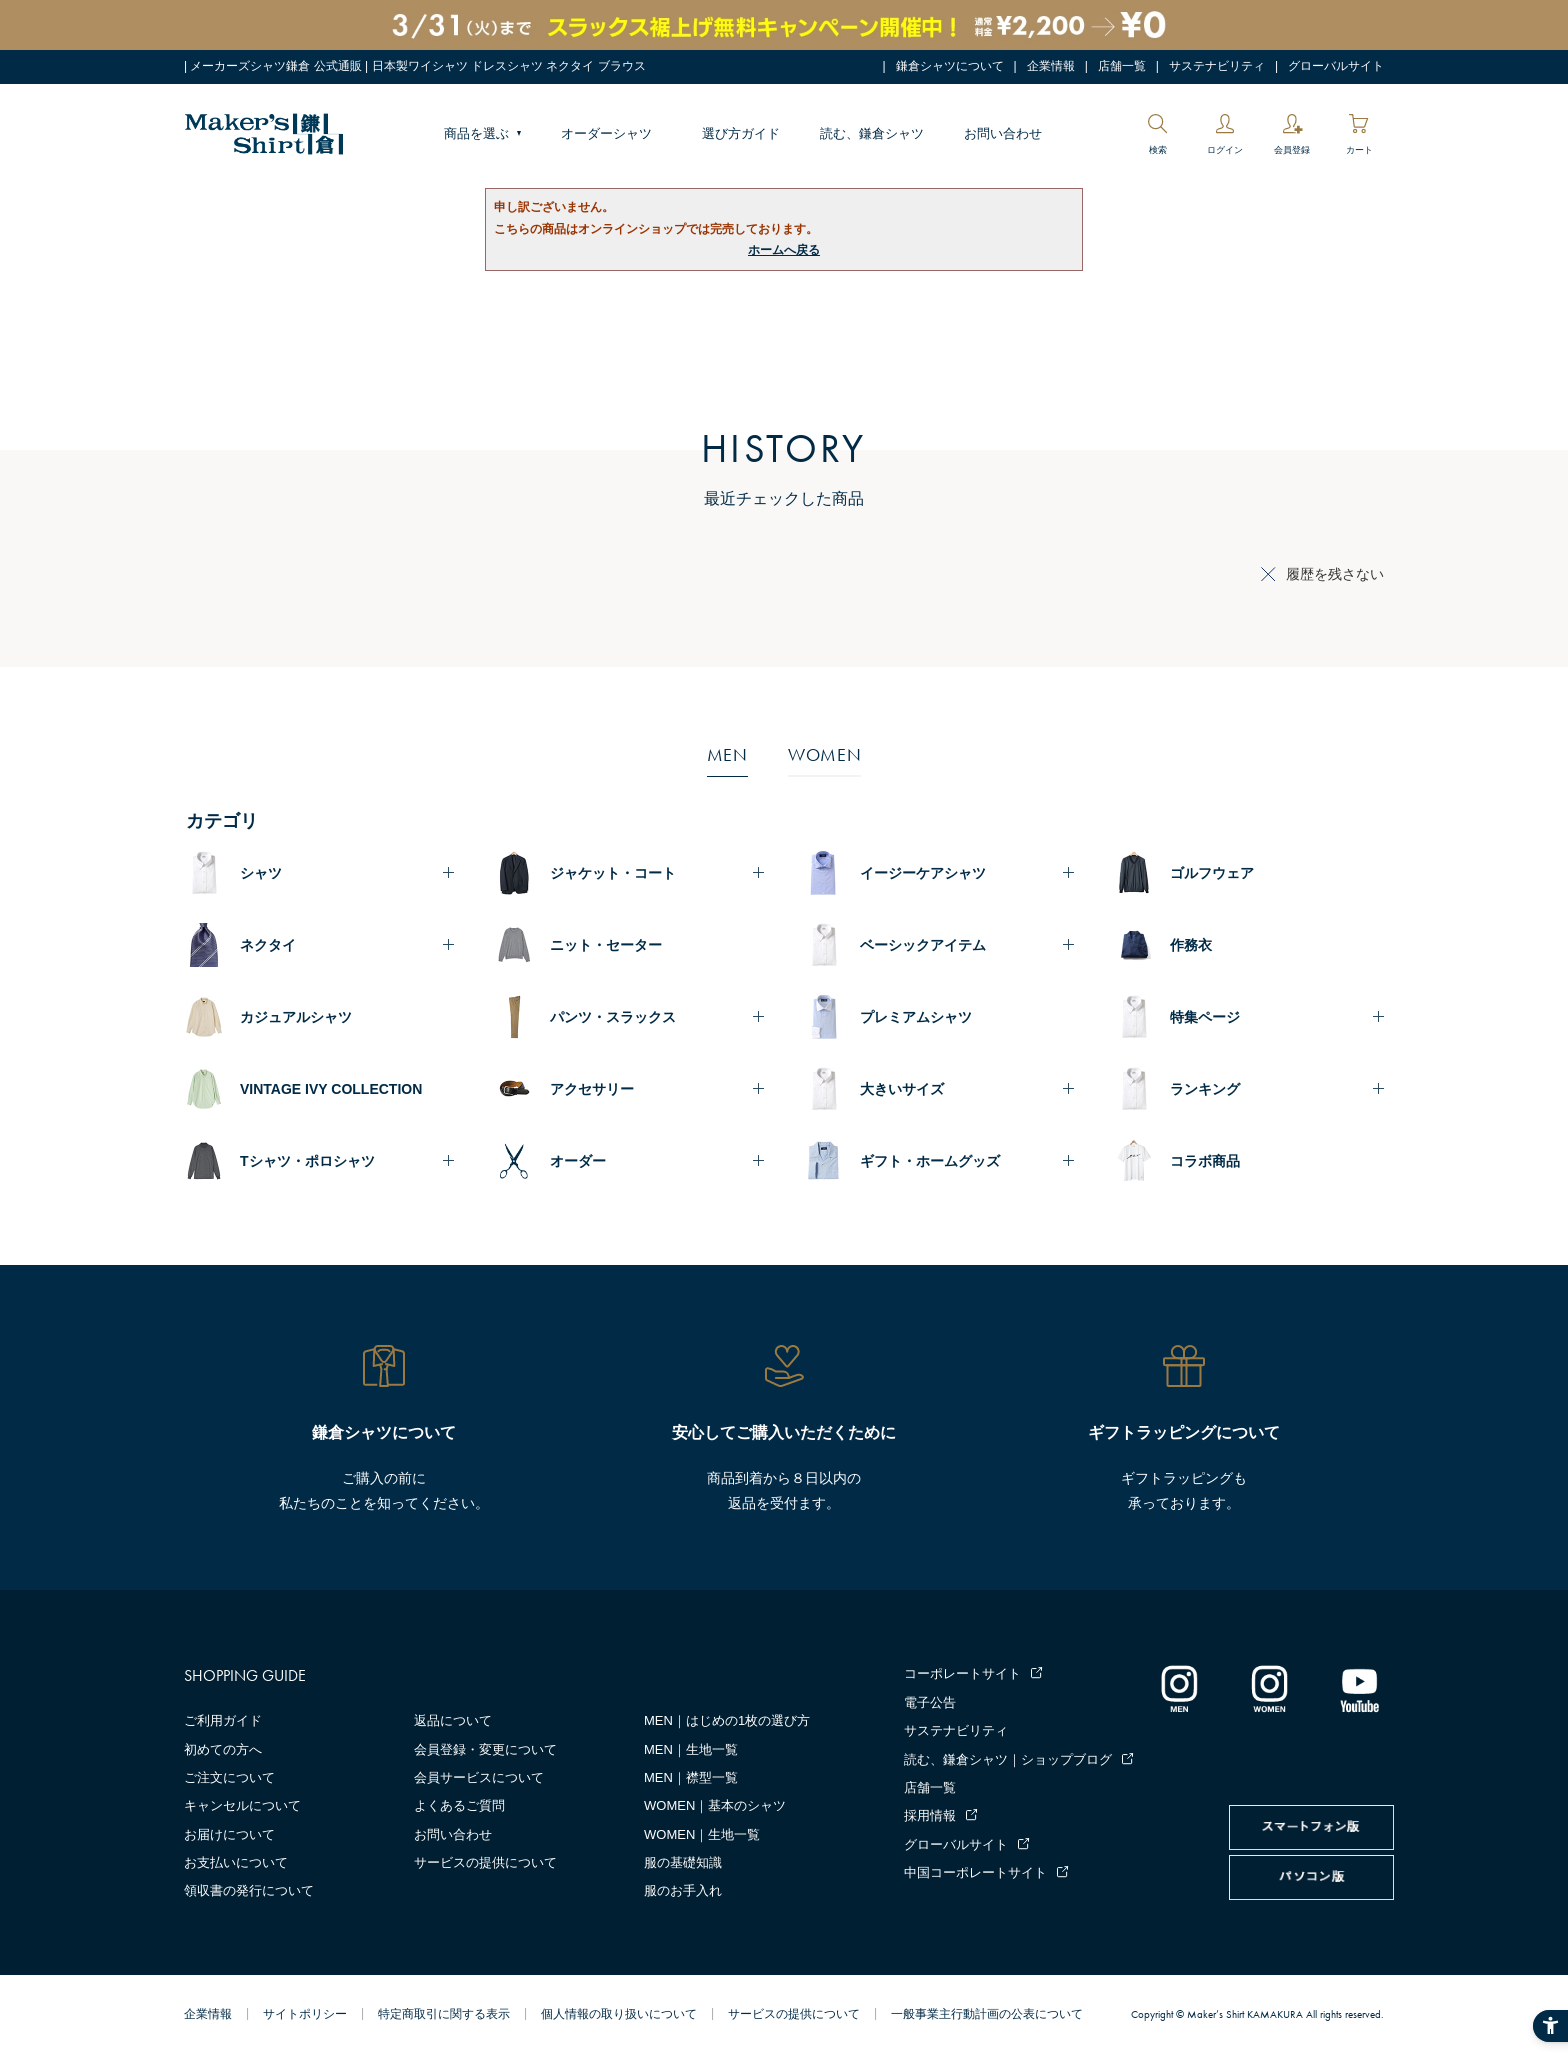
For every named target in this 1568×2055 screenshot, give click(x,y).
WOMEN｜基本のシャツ (715, 1805)
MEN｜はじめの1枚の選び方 (727, 1720)
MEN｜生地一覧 (691, 1749)
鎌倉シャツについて (950, 66)
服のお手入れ (683, 1890)
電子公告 (930, 1702)
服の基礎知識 (683, 1862)
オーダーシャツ (606, 133)
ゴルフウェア (1212, 873)
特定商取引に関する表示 (444, 2014)
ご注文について (229, 1777)
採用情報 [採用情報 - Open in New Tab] (930, 1815)
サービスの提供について (485, 1862)
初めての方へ (223, 1749)
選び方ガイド (741, 133)
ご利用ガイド (223, 1720)
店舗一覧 (1122, 66)
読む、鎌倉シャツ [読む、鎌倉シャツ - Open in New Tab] (872, 133)
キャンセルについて (242, 1805)
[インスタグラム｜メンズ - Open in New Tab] (1179, 1688)
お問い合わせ (1003, 133)
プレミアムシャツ (916, 1017)
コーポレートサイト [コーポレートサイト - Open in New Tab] (962, 1673)
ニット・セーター (606, 945)
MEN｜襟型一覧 (691, 1777)
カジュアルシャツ (296, 1017)
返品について (453, 1720)
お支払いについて (236, 1862)
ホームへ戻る (784, 250)
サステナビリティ (1217, 66)
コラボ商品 (1205, 1161)
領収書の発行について (249, 1890)
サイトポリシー (305, 2014)
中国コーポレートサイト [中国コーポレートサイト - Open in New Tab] (975, 1872)
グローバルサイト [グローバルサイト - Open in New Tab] (1336, 66)
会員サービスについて (479, 1777)
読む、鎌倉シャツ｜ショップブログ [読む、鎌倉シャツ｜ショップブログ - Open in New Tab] (1008, 1759)
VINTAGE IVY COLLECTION (331, 1089)
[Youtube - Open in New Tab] (1359, 1688)
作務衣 (1191, 945)
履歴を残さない (1335, 574)
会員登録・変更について (485, 1749)
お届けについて (229, 1834)
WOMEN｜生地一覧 (702, 1834)
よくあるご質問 (459, 1805)
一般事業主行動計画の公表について (987, 2014)
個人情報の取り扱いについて (619, 2014)
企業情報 (1051, 66)
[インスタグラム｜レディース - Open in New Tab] (1269, 1688)
